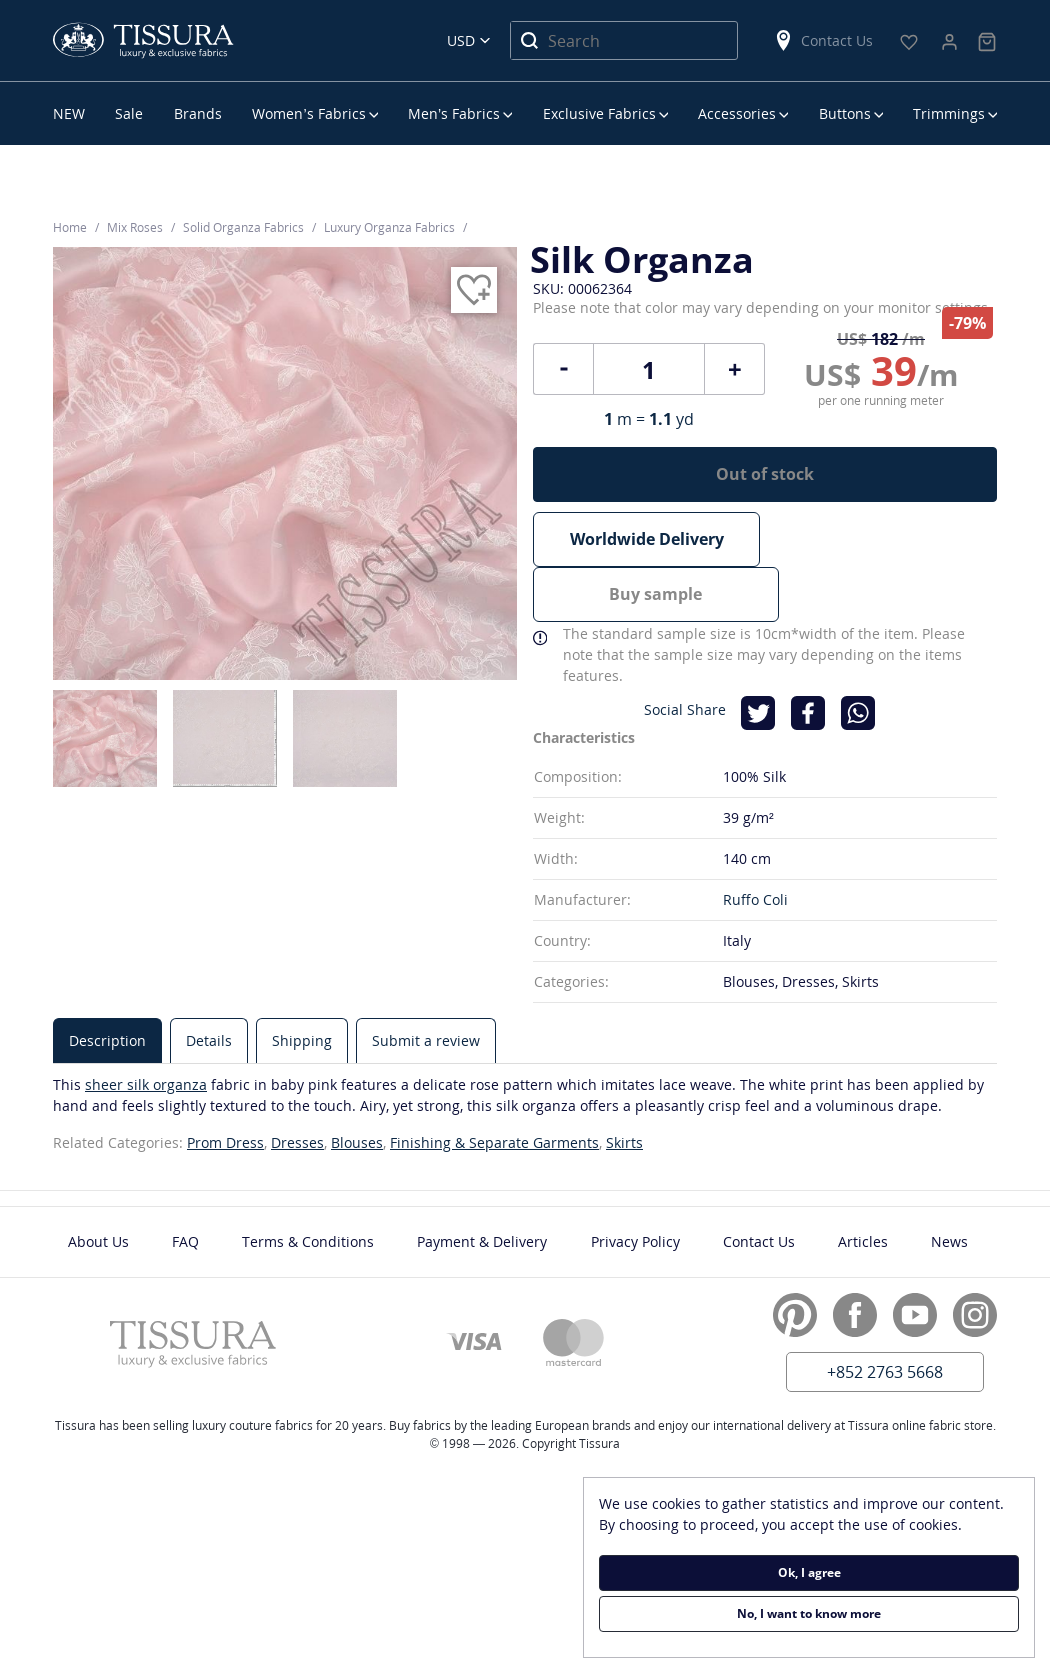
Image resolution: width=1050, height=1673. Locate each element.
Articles (863, 1185)
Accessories (737, 113)
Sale (129, 113)
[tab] (107, 984)
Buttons (845, 113)
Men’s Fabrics (454, 113)
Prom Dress (225, 1086)
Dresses (297, 1086)
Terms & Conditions (308, 1185)
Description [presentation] (107, 984)
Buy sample (883, 539)
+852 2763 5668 (885, 1316)
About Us (98, 1185)
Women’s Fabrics (308, 113)
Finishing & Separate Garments (494, 1086)
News (949, 1185)
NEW (69, 113)
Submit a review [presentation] (426, 984)
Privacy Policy (635, 1185)
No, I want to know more (809, 1613)
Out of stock (765, 474)
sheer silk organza (146, 1028)
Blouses (357, 1086)
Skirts (624, 1086)
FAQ (185, 1185)
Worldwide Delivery (647, 539)
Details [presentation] (209, 984)
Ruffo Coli (755, 843)
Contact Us (823, 40)
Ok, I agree (809, 1572)
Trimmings (949, 113)
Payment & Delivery (482, 1185)
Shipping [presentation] (302, 984)
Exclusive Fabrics (599, 113)
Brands (198, 113)
